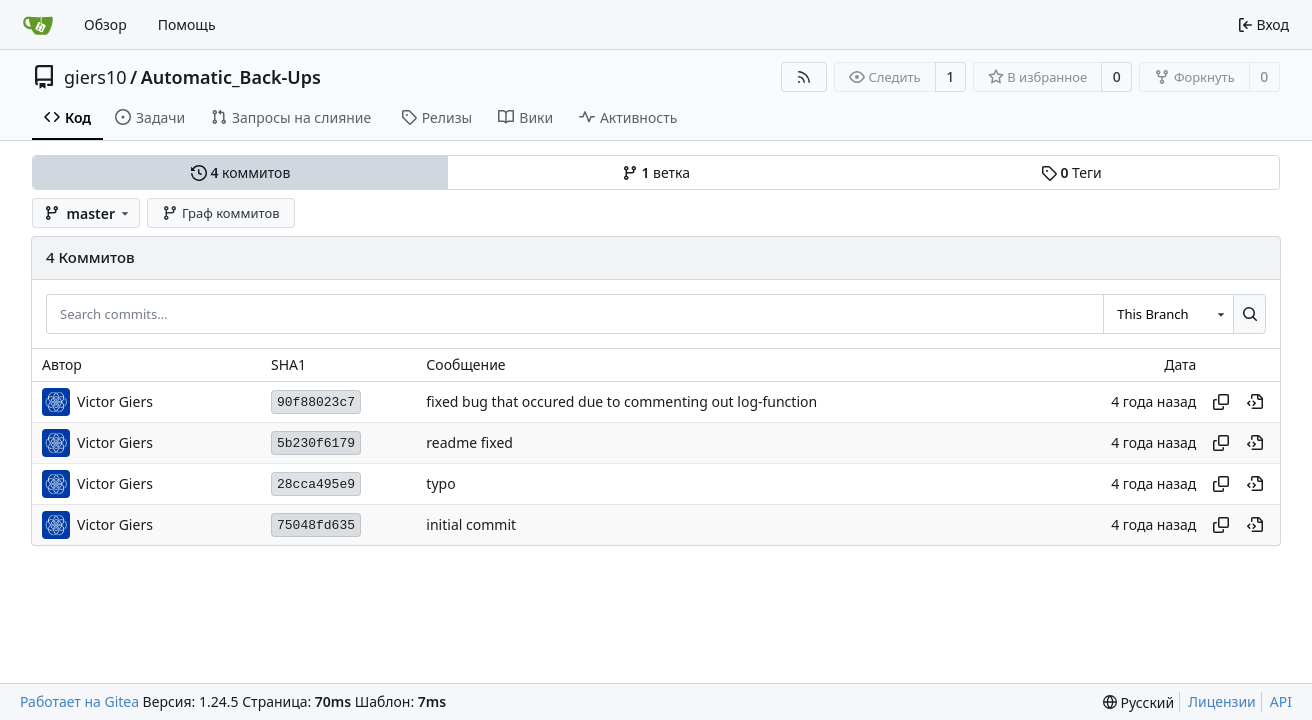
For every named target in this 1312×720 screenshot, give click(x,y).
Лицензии (1222, 701)
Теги (1071, 172)
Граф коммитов (220, 213)
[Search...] (1249, 314)
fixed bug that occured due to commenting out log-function (621, 402)
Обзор (105, 24)
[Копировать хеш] (1221, 402)
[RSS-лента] (804, 77)
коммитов (240, 172)
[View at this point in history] (1255, 402)
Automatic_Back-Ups (231, 77)
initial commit (471, 525)
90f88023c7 (316, 402)
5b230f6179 (316, 443)
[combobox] (1168, 314)
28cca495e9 (316, 484)
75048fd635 (316, 525)
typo (440, 484)
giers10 (95, 77)
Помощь (187, 24)
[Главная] (38, 25)
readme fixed (469, 443)
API (1281, 701)
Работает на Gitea (79, 701)
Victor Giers (115, 401)
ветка (656, 172)
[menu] (1138, 702)
